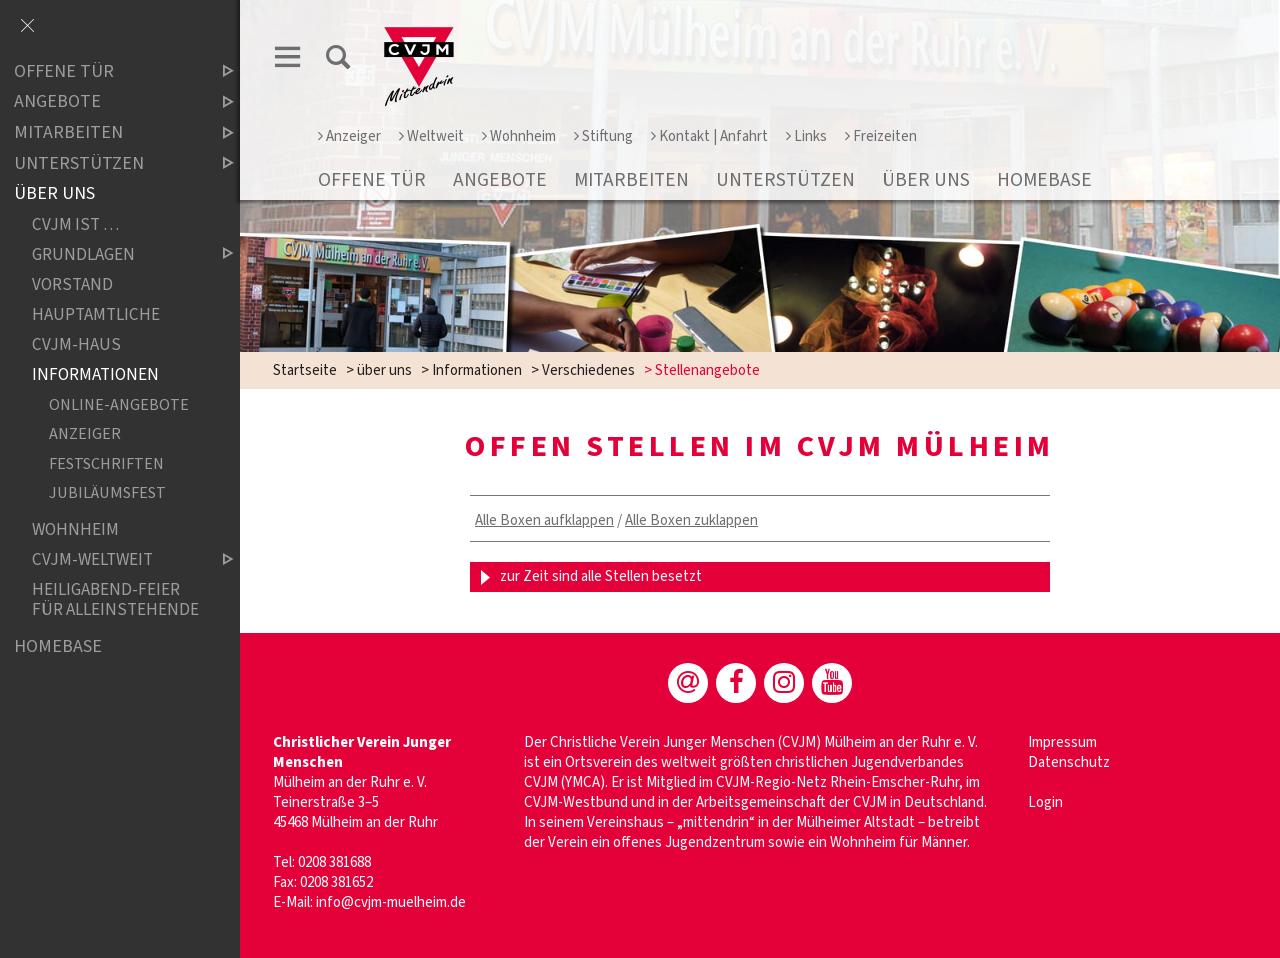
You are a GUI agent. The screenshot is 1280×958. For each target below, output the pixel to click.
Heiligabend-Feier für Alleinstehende (115, 599)
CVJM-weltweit (116, 559)
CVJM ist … (75, 224)
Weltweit (431, 136)
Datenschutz (1069, 762)
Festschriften (106, 463)
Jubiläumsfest (107, 493)
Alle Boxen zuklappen (691, 520)
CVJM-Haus (76, 344)
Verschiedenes (588, 370)
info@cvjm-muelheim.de (391, 902)
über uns (926, 180)
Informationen (477, 370)
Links (806, 136)
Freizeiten (881, 136)
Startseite (305, 370)
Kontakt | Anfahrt (709, 136)
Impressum (1062, 742)
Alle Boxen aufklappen (544, 520)
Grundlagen (116, 254)
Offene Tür (372, 180)
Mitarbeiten (631, 180)
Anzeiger (349, 136)
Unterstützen (785, 180)
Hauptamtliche (96, 314)
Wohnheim (519, 136)
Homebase (1044, 180)
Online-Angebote (119, 404)
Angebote (500, 180)
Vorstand (72, 284)
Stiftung (603, 136)
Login (1045, 802)
